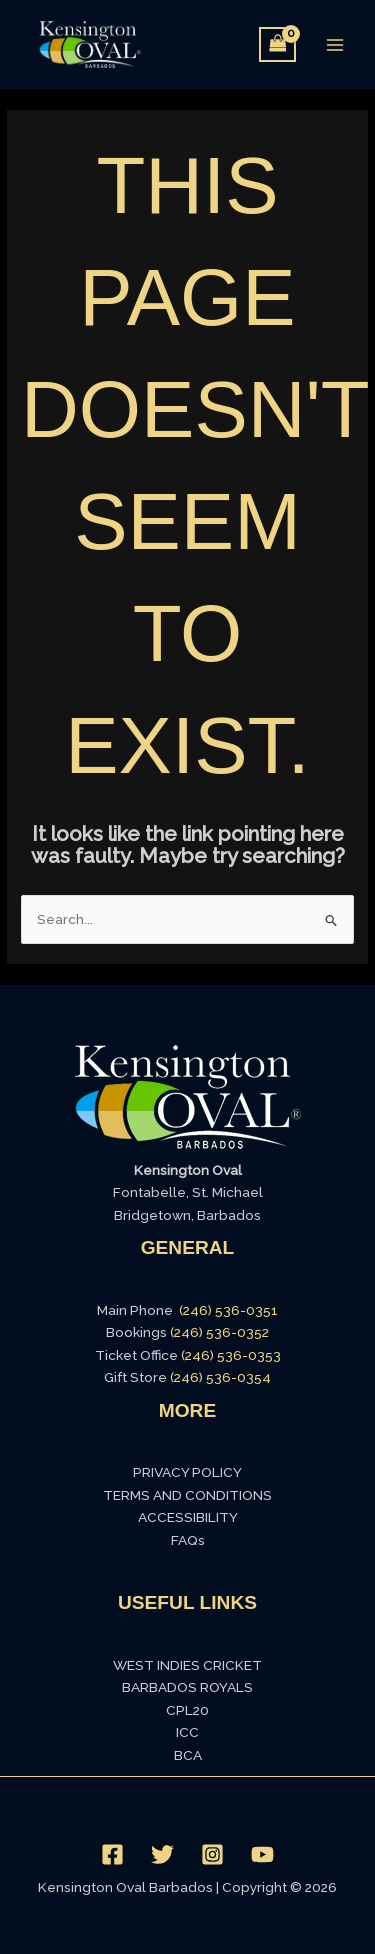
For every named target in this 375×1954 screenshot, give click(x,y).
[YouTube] (262, 1854)
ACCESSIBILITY (188, 1517)
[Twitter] (162, 1854)
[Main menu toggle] (335, 44)
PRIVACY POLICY (187, 1472)
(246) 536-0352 (219, 1332)
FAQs (188, 1540)
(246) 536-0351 (228, 1310)
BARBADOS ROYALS (187, 1687)
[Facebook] (112, 1854)
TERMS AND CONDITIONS (187, 1495)
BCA (188, 1755)
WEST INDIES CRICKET (187, 1665)
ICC (187, 1732)
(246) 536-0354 (220, 1377)
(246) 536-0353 (231, 1355)
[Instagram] (212, 1854)
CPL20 (187, 1710)
